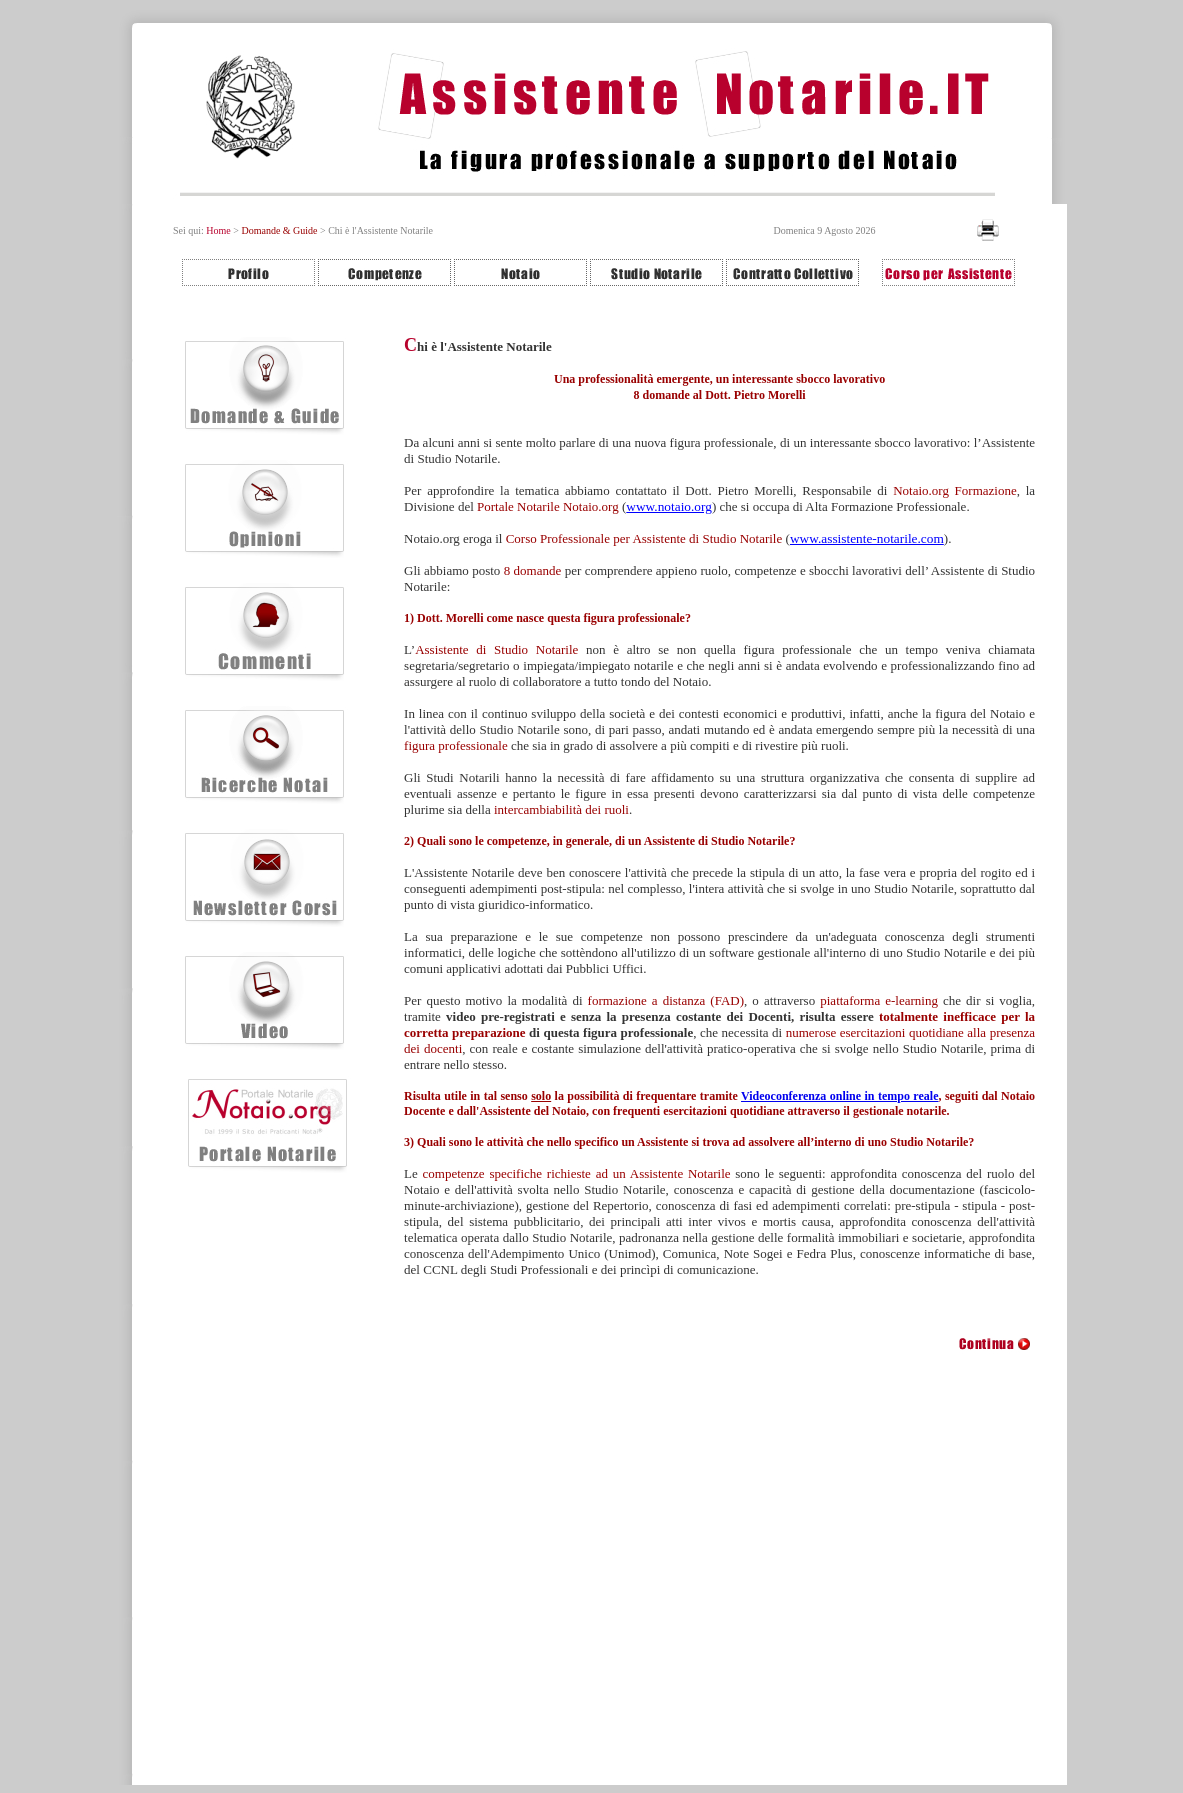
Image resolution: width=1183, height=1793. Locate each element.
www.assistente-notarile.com (867, 538)
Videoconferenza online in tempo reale (839, 1096)
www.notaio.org (669, 506)
